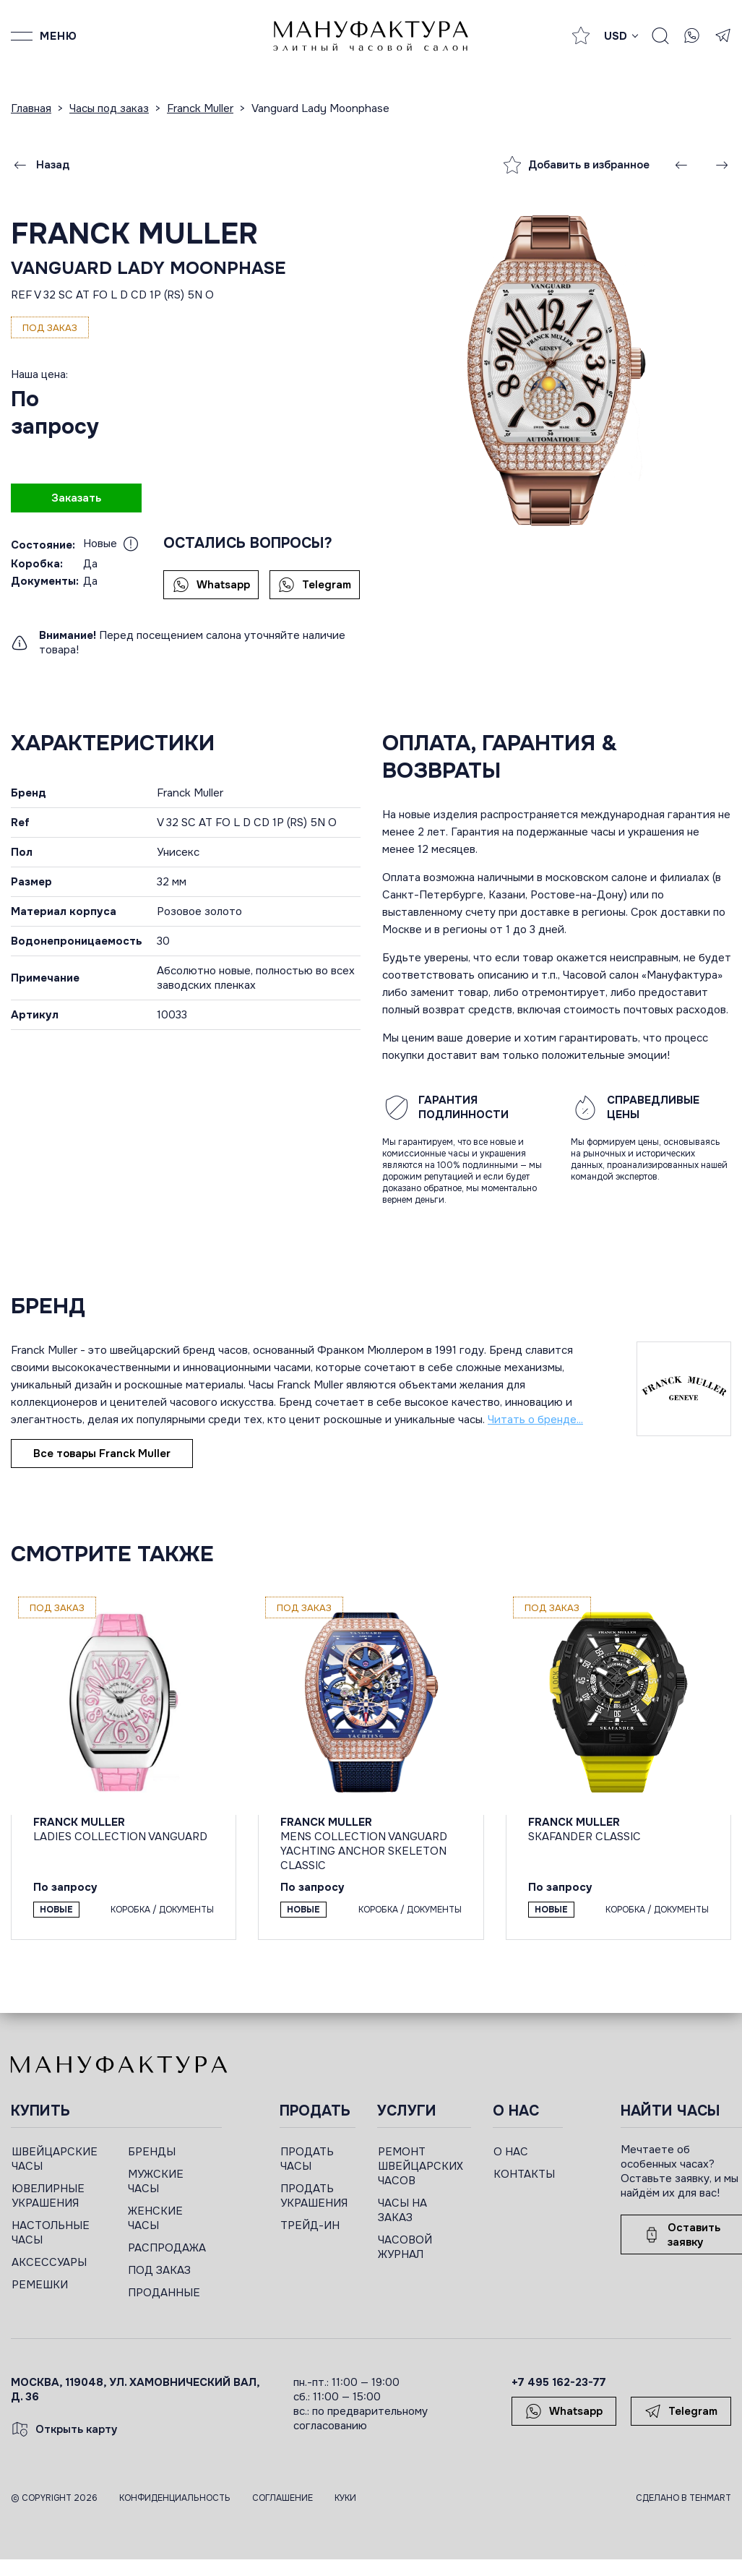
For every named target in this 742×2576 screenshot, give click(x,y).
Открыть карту (64, 2429)
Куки (345, 2498)
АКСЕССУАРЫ (49, 2262)
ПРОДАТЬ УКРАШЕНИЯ (314, 2195)
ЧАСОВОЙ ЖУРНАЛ (405, 2247)
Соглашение (282, 2498)
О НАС (510, 2151)
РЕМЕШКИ (40, 2284)
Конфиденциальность (174, 2498)
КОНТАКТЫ (524, 2174)
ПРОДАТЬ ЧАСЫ (307, 2158)
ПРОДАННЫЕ (164, 2292)
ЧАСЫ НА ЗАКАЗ (402, 2210)
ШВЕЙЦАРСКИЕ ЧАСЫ (55, 2158)
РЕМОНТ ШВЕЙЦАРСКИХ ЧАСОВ (420, 2166)
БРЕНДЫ (152, 2151)
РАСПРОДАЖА (167, 2248)
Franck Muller (134, 233)
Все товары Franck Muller (102, 1453)
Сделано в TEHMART (683, 2498)
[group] (556, 370)
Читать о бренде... (535, 1419)
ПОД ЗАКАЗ (159, 2270)
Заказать (76, 498)
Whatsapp (211, 584)
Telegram (314, 584)
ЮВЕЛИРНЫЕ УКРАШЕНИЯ (48, 2195)
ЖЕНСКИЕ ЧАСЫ (155, 2218)
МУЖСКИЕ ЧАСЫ (156, 2181)
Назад (40, 164)
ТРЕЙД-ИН (310, 2225)
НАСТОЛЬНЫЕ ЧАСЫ (51, 2232)
